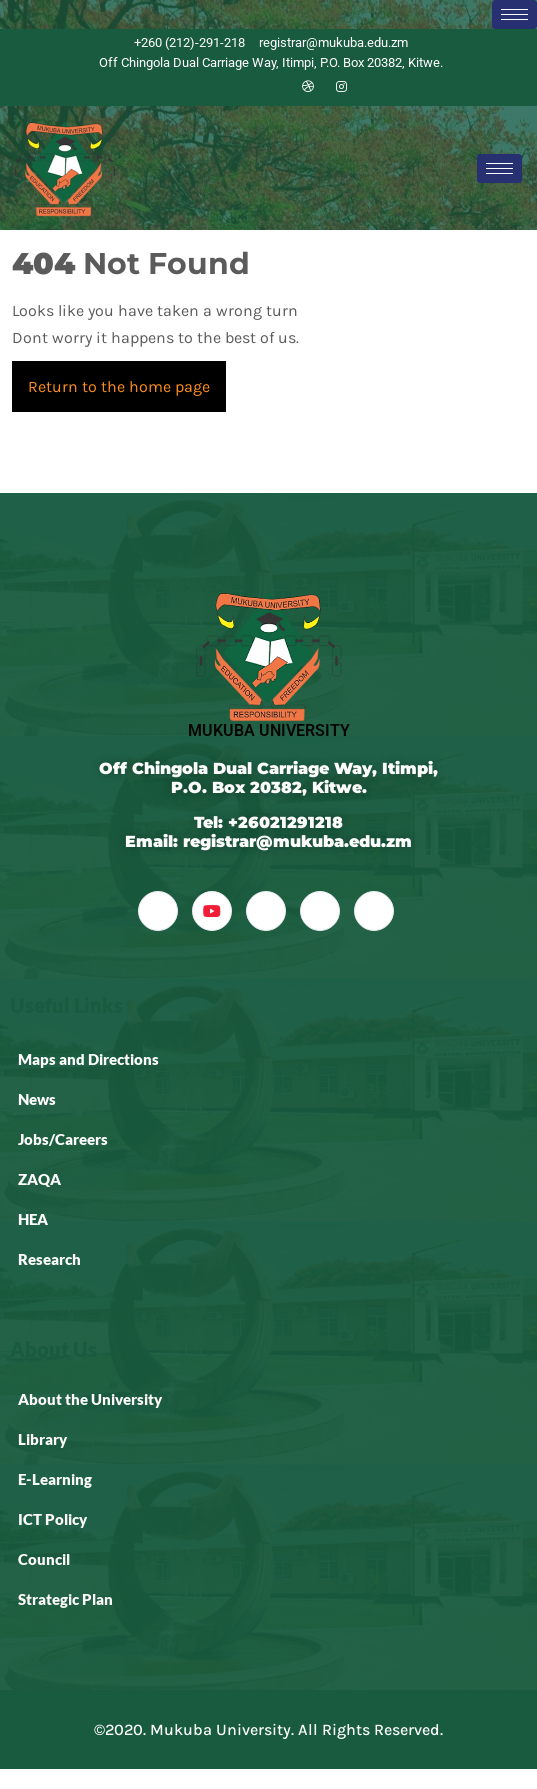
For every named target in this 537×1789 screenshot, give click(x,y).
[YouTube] (212, 911)
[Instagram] (342, 87)
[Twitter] (240, 87)
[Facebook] (206, 87)
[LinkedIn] (274, 87)
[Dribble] (308, 87)
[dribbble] (320, 911)
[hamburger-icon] (514, 14)
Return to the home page (127, 378)
